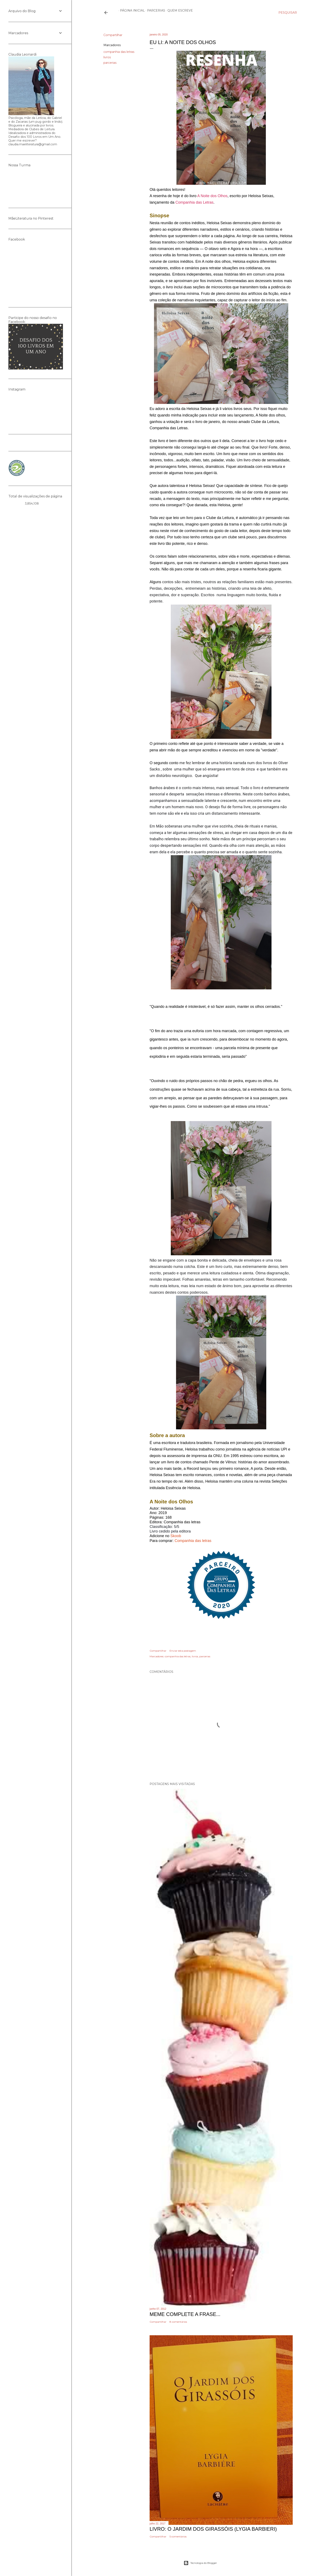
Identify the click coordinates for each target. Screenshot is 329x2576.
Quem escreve (178, 10)
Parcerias (155, 10)
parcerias (109, 63)
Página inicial (131, 10)
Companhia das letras (193, 1541)
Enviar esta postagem (183, 1650)
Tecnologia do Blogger (200, 2563)
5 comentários (178, 2536)
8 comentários (178, 2321)
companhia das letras (118, 52)
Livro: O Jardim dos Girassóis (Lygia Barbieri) (213, 2529)
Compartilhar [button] (112, 35)
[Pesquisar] (287, 13)
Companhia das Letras (194, 202)
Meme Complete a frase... (185, 2314)
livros (107, 57)
